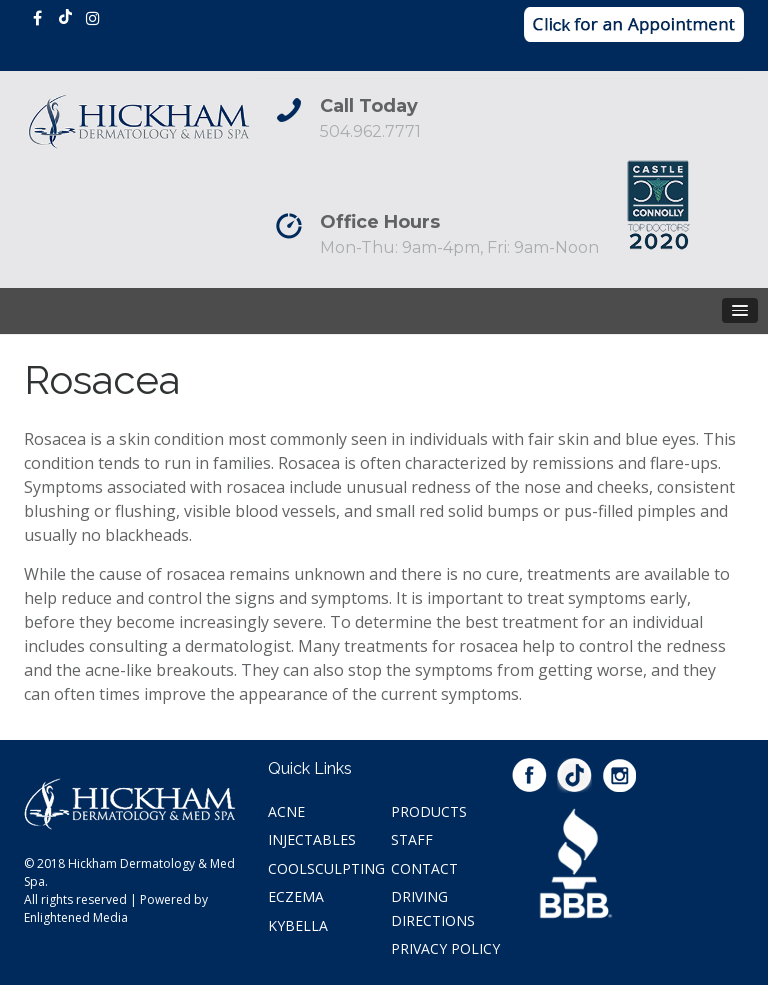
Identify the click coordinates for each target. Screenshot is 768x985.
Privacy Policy (445, 948)
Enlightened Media (76, 917)
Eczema (296, 896)
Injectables (312, 839)
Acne (286, 811)
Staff (412, 839)
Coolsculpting (326, 868)
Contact (424, 868)
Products (429, 811)
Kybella (298, 925)
